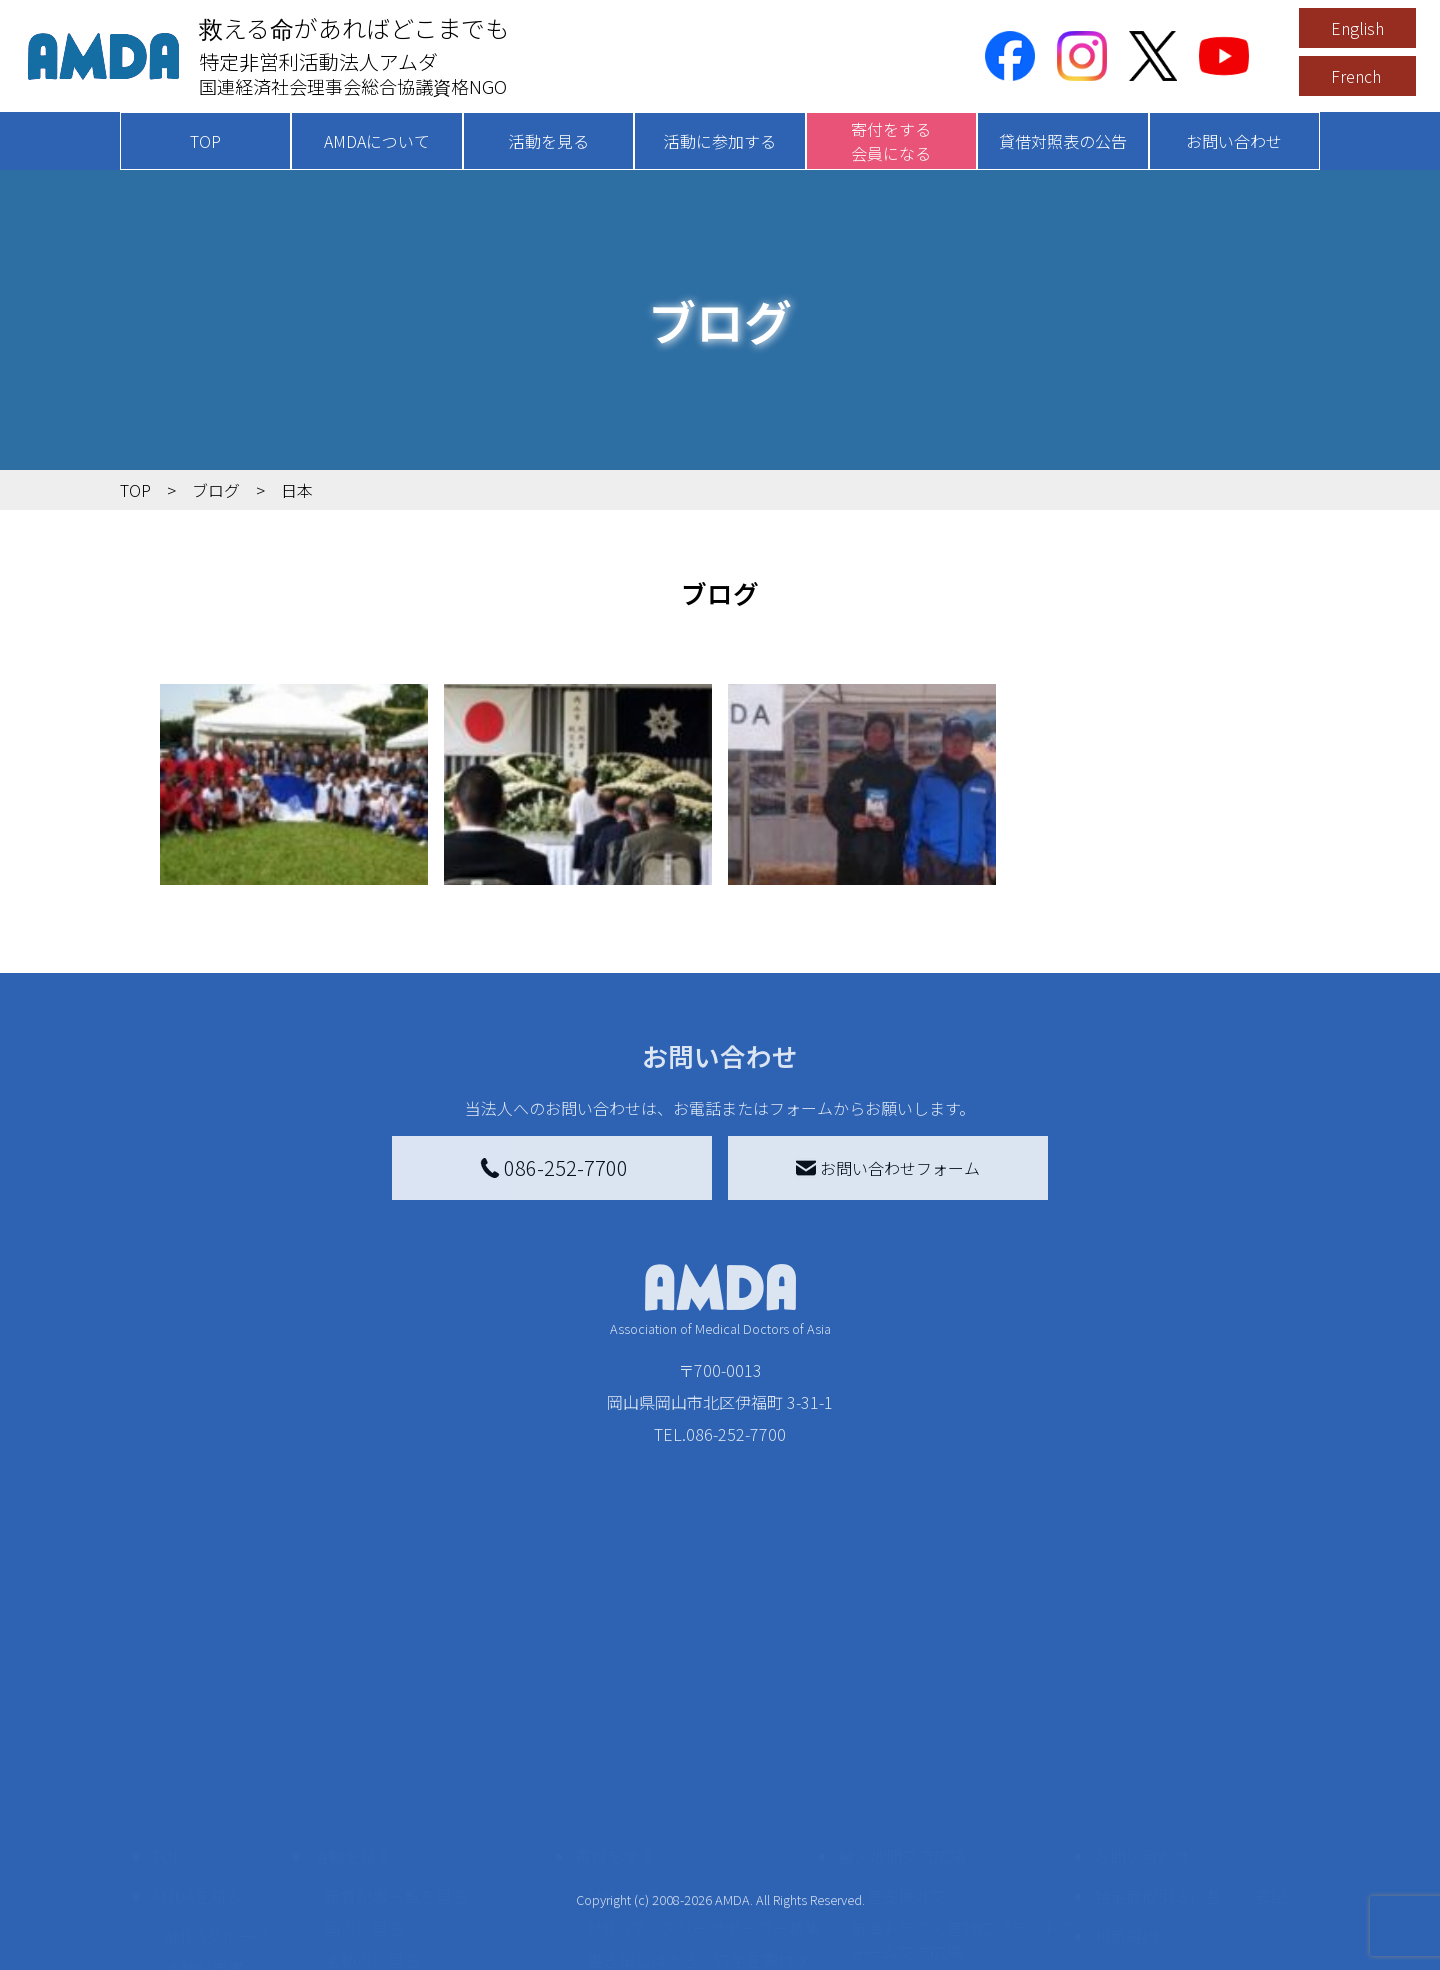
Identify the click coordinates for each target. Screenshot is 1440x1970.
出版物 (188, 1862)
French (1356, 76)
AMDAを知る (197, 1726)
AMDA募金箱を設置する (672, 1846)
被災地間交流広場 (902, 1686)
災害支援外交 (898, 1726)
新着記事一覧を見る (396, 1726)
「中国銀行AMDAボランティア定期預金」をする (703, 1890)
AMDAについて (377, 141)
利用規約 (1126, 1766)
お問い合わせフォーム (888, 1168)
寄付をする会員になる (891, 141)
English (1357, 28)
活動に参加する (720, 141)
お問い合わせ (1234, 141)
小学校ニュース (219, 1830)
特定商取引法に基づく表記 (1190, 1726)
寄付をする (615, 1686)
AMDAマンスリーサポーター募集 (704, 1758)
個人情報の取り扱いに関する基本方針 (1190, 1818)
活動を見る (549, 141)
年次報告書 (204, 1950)
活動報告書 (204, 1798)
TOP (205, 141)
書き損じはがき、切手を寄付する (698, 1802)
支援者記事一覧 (643, 1934)
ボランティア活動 (387, 1870)
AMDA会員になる (648, 1726)
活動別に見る (372, 1790)
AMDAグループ (216, 1766)
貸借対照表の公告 (1063, 141)
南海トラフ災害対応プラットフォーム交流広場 (962, 1770)
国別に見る (364, 1758)
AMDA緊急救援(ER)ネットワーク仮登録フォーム (440, 1946)
